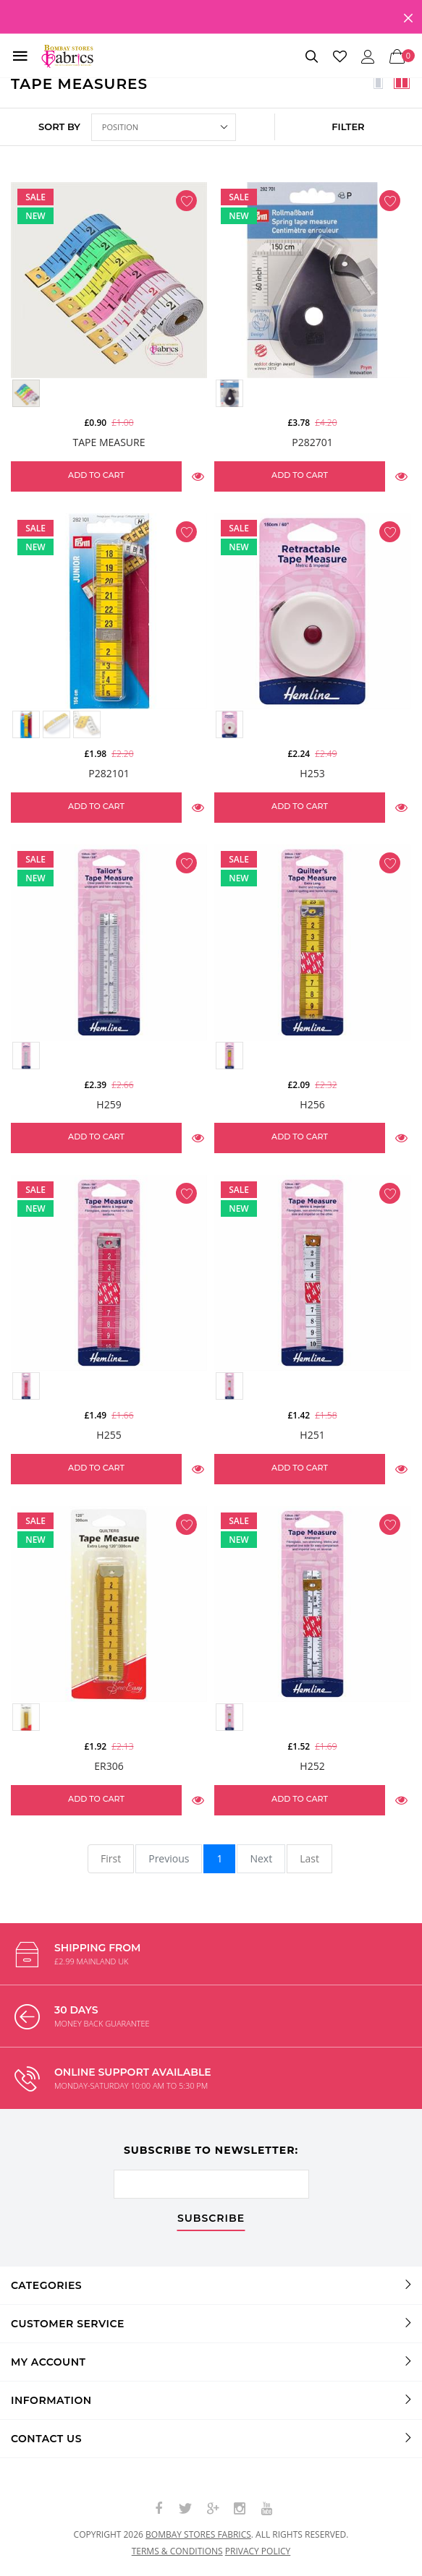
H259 (108, 1104)
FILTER (348, 126)
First (111, 1858)
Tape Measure (109, 442)
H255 (108, 1435)
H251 (312, 1435)
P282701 (312, 442)
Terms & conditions (177, 2551)
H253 (312, 773)
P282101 (108, 773)
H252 (312, 1766)
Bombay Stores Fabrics (198, 2534)
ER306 (108, 1766)
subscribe (211, 2219)
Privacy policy (258, 2551)
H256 (312, 1104)
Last (309, 1858)
